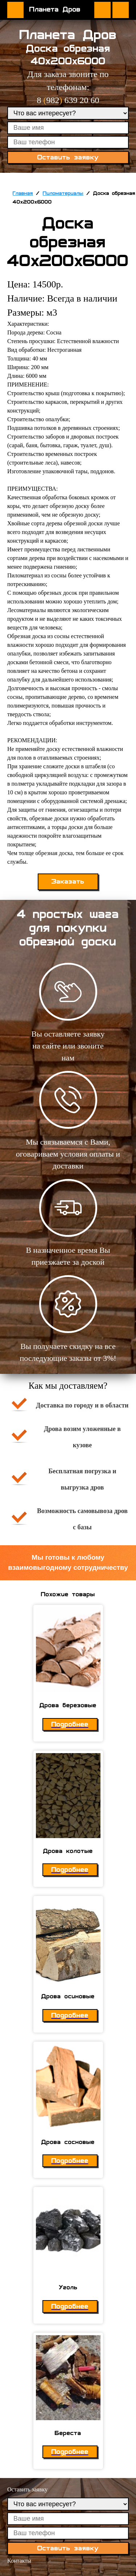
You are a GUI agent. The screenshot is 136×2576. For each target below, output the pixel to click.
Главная (23, 193)
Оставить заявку (120, 10)
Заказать (68, 881)
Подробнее (69, 1724)
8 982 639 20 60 (68, 100)
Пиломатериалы (63, 193)
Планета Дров (55, 9)
